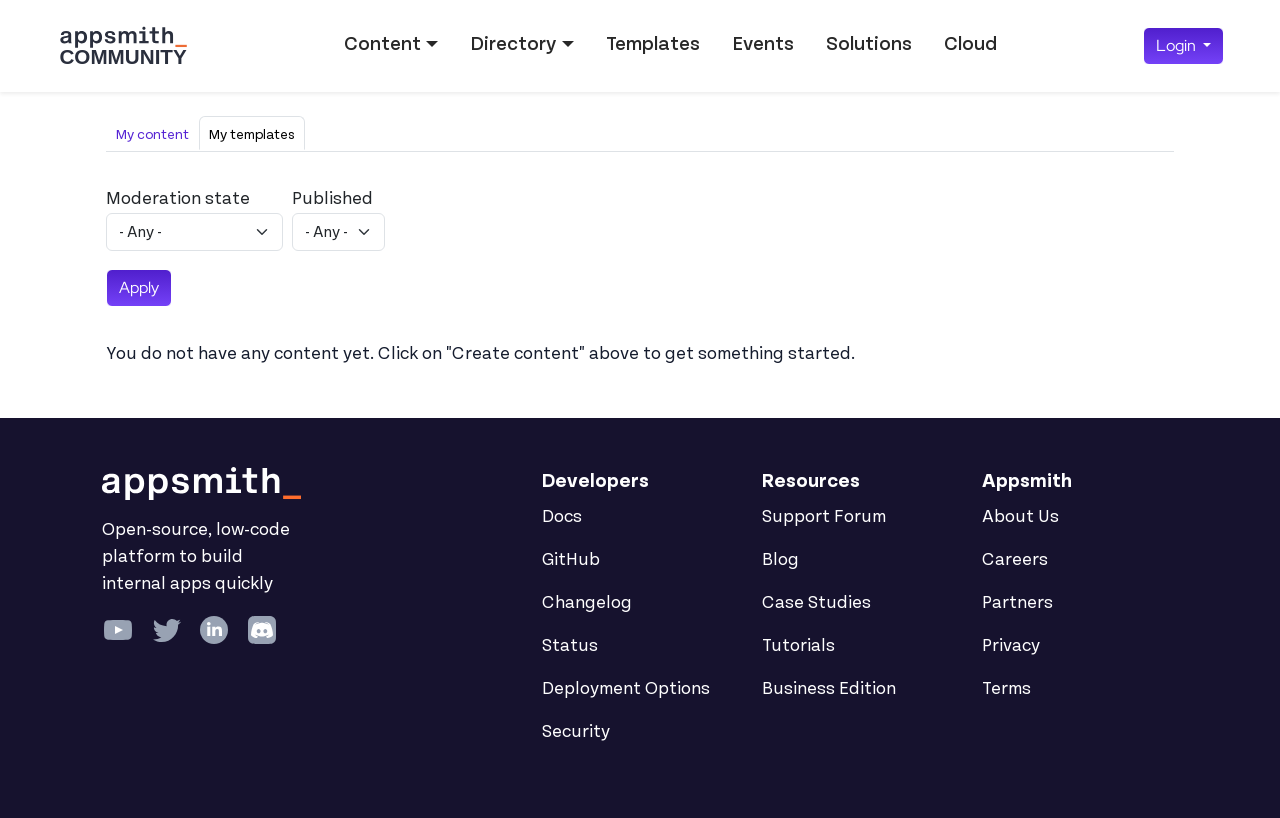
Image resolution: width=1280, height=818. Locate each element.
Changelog (587, 603)
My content (152, 134)
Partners (1017, 603)
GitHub (571, 560)
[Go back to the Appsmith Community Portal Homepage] (123, 46)
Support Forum (824, 517)
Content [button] (382, 44)
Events (763, 44)
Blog (780, 560)
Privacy (1011, 646)
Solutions (869, 44)
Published (332, 199)
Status (570, 646)
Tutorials (798, 646)
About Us (1020, 517)
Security (576, 732)
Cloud (970, 44)
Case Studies (816, 603)
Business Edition (829, 689)
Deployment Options (626, 689)
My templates (252, 134)
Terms (1006, 689)
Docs (562, 517)
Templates (653, 44)
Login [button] (1177, 45)
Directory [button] (513, 44)
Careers (1015, 560)
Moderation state (178, 199)
